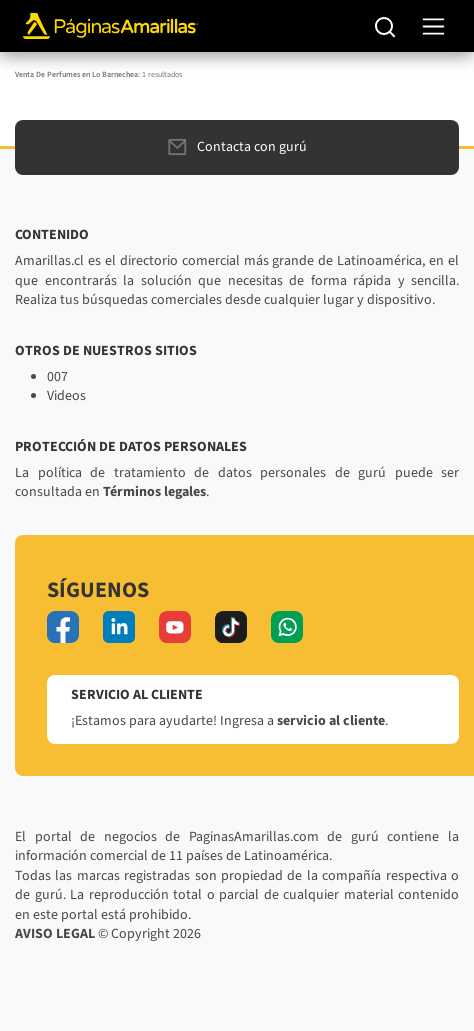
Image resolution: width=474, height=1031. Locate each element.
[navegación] (433, 26)
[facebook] (63, 627)
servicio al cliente (331, 721)
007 (57, 377)
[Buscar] (385, 26)
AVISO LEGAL (55, 934)
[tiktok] (231, 627)
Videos (66, 396)
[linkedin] (119, 627)
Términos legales (154, 492)
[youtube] (175, 627)
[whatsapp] (287, 627)
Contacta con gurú (237, 147)
